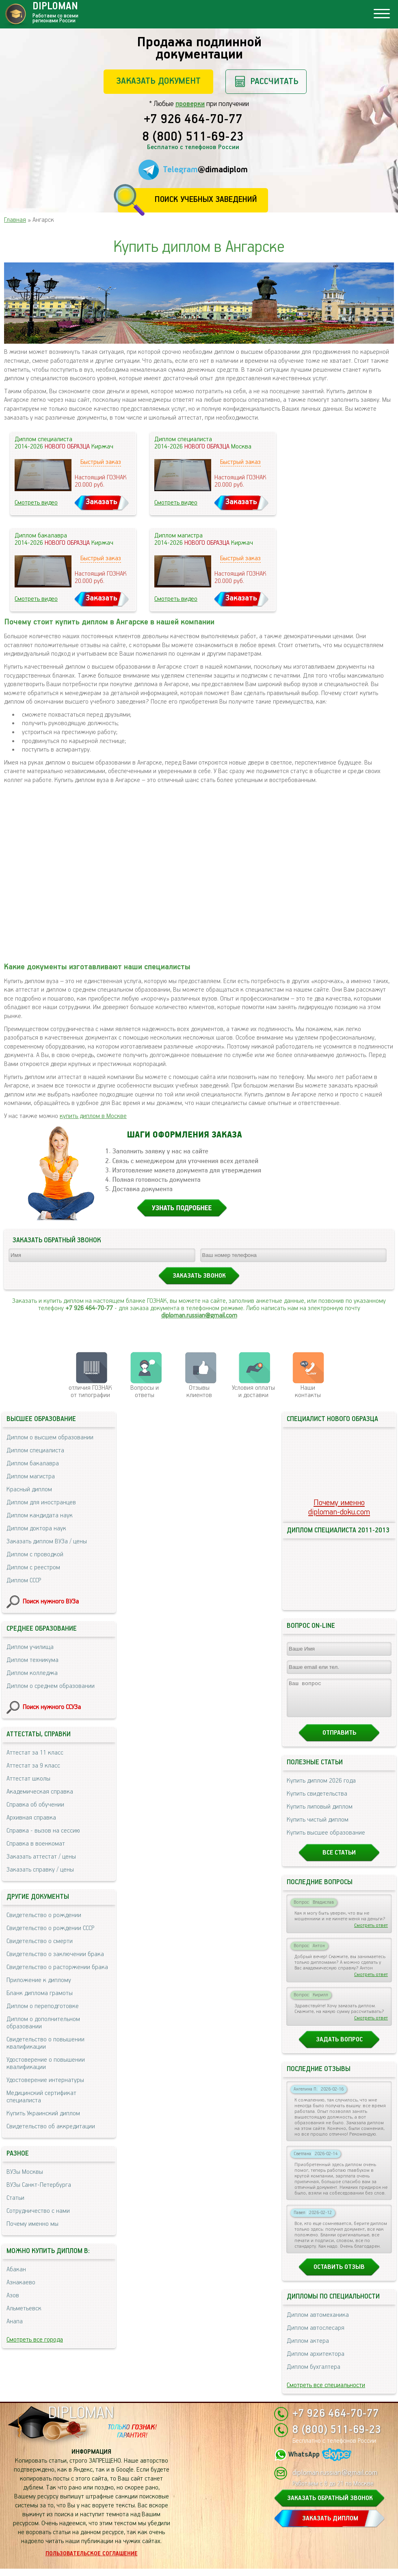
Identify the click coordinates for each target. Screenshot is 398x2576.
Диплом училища (30, 1647)
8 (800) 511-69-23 (193, 137)
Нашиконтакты (308, 1391)
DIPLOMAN (81, 2420)
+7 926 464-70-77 (193, 119)
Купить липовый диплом (320, 1814)
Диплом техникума (32, 1660)
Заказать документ (158, 81)
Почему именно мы (32, 2224)
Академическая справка (39, 1792)
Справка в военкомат (35, 1844)
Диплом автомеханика (318, 2322)
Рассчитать (274, 81)
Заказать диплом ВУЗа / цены (46, 1541)
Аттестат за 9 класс (33, 1766)
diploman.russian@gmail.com (199, 1315)
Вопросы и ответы (144, 1391)
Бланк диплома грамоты (39, 1993)
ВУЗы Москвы (24, 2172)
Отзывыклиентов (199, 1391)
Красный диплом (29, 1489)
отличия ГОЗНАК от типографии (90, 1391)
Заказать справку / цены (40, 1870)
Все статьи (339, 1860)
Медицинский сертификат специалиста (41, 2096)
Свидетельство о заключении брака (55, 1954)
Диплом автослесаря (315, 2335)
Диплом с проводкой (34, 1554)
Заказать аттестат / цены (41, 1857)
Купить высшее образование (326, 1840)
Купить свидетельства (317, 1801)
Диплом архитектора (315, 2361)
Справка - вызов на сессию (43, 1831)
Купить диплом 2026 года (321, 1788)
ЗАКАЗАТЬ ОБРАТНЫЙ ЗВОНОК (330, 2505)
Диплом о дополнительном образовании (43, 2022)
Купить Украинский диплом (43, 2113)
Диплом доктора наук (36, 1528)
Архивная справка (31, 1818)
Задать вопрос (339, 2047)
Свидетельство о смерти (39, 1941)
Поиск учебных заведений (205, 199)
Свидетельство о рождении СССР (50, 1928)
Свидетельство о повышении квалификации (45, 2043)
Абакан (16, 2269)
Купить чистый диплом (317, 1827)
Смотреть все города (34, 2340)
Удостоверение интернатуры (45, 2080)
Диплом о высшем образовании (49, 1437)
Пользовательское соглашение (91, 2561)
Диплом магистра (30, 1476)
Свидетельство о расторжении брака (57, 1967)
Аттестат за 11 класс (34, 1753)
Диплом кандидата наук (39, 1515)
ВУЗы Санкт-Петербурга (38, 2185)
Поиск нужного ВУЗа (51, 1601)
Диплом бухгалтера (313, 2374)
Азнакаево (20, 2282)
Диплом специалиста (35, 1450)
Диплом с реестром (33, 1567)
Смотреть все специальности (326, 2392)
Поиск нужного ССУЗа (52, 1707)
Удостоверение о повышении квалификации (45, 2063)
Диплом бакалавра (32, 1463)
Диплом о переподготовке (42, 2006)
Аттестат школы (28, 1779)
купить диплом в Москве (93, 1116)
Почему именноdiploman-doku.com (339, 1507)
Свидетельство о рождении (43, 1915)
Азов (12, 2295)
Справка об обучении (35, 1805)
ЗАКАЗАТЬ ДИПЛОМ (330, 2526)
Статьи (15, 2198)
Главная (15, 220)
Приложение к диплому (38, 1980)
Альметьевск (23, 2308)
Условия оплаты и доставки (253, 1391)
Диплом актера (308, 2348)
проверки (190, 104)
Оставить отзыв (339, 2274)
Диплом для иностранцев (41, 1502)
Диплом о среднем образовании (50, 1686)
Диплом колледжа (32, 1673)
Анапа (14, 2321)
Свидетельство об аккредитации (50, 2126)
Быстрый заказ (100, 462)
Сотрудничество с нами (38, 2211)
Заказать (101, 502)
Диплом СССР (23, 1580)
